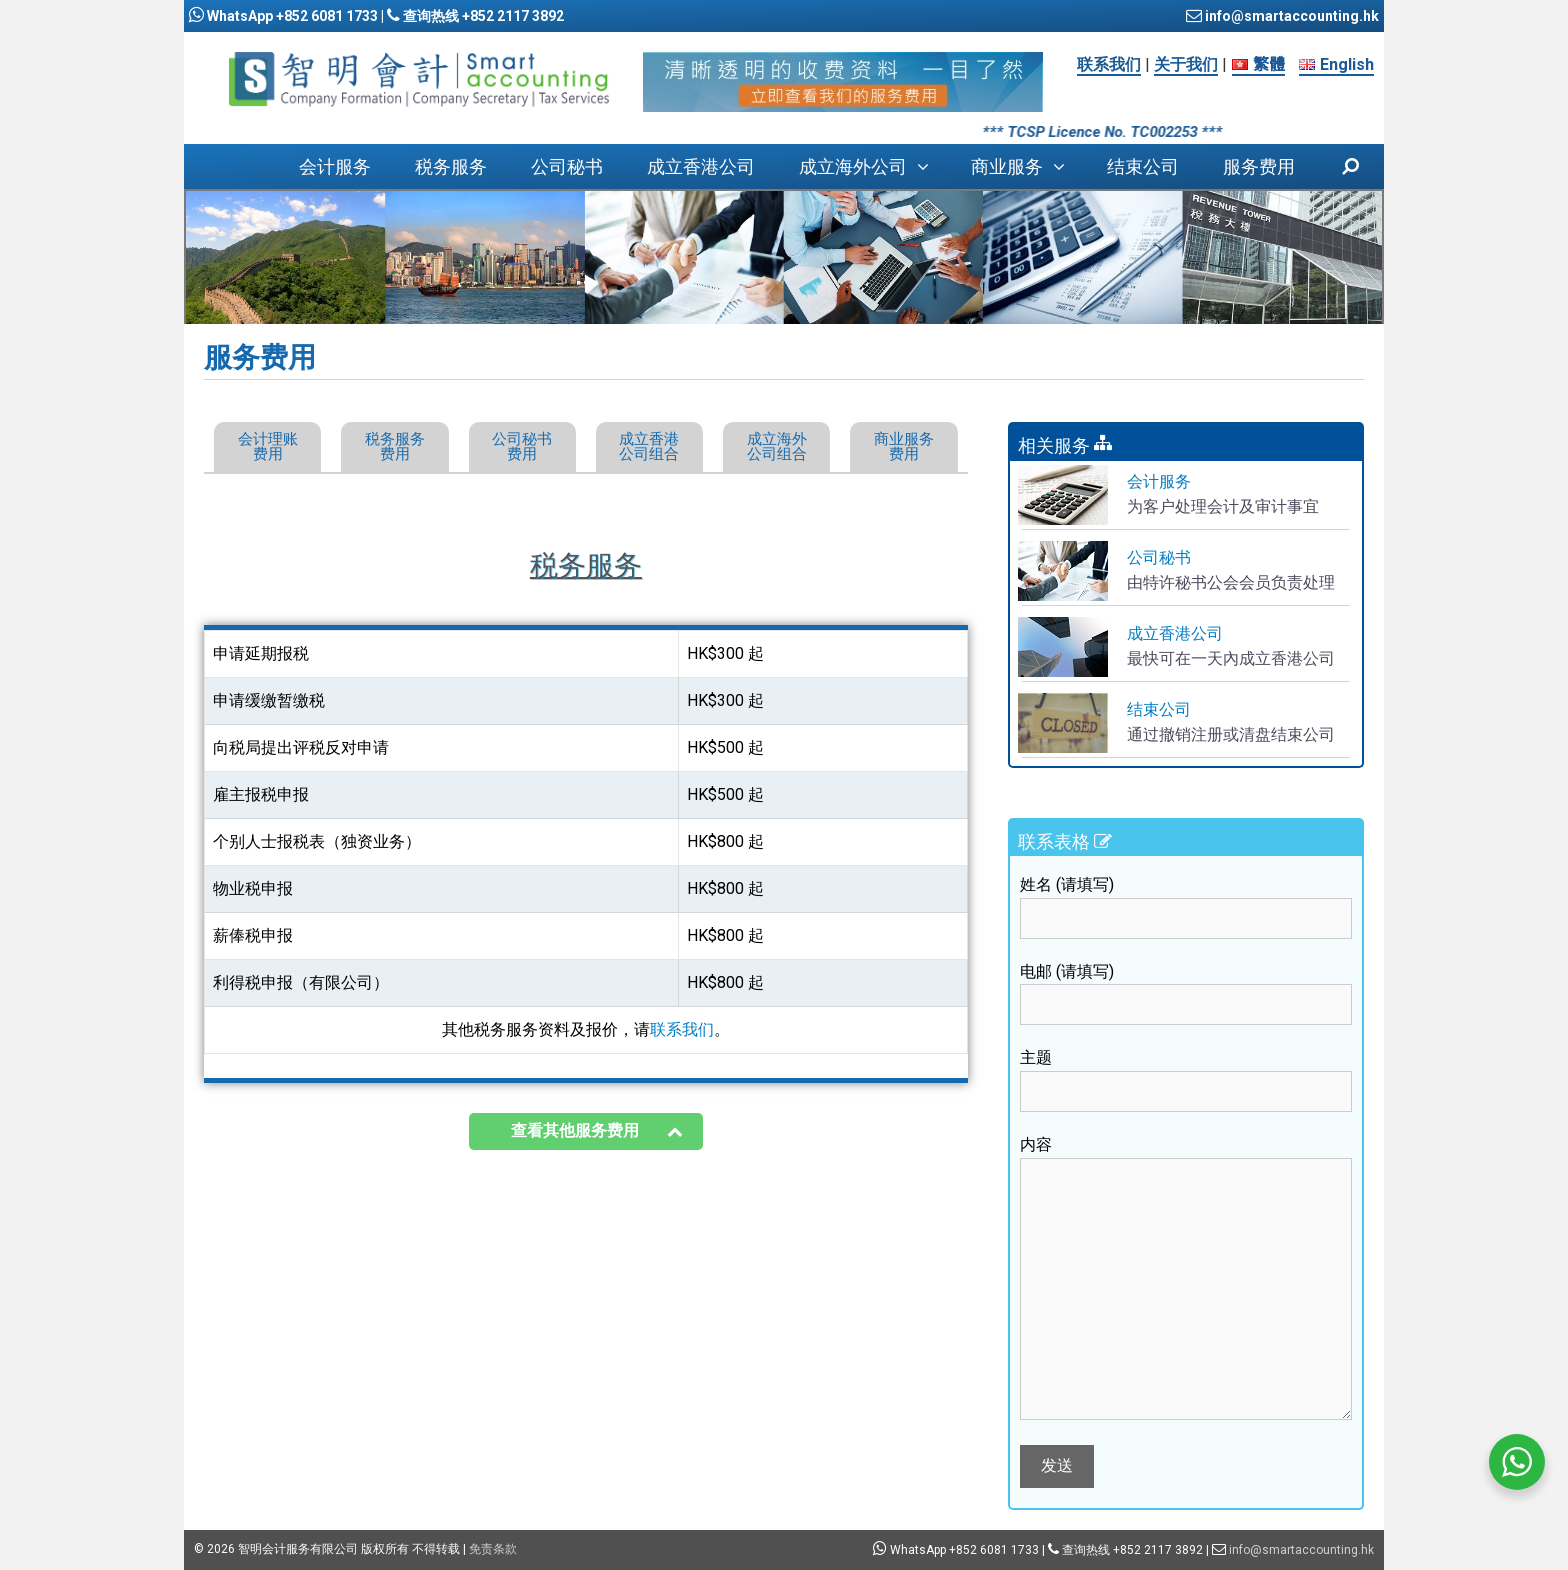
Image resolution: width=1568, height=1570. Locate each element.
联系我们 (1109, 64)
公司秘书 (567, 166)
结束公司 (1143, 166)
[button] (928, 166)
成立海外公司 (874, 166)
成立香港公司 (701, 166)
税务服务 (451, 166)
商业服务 (1028, 166)
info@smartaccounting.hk (1290, 16)
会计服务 (335, 166)
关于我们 (1186, 64)
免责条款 (493, 1549)
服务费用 (1259, 166)
